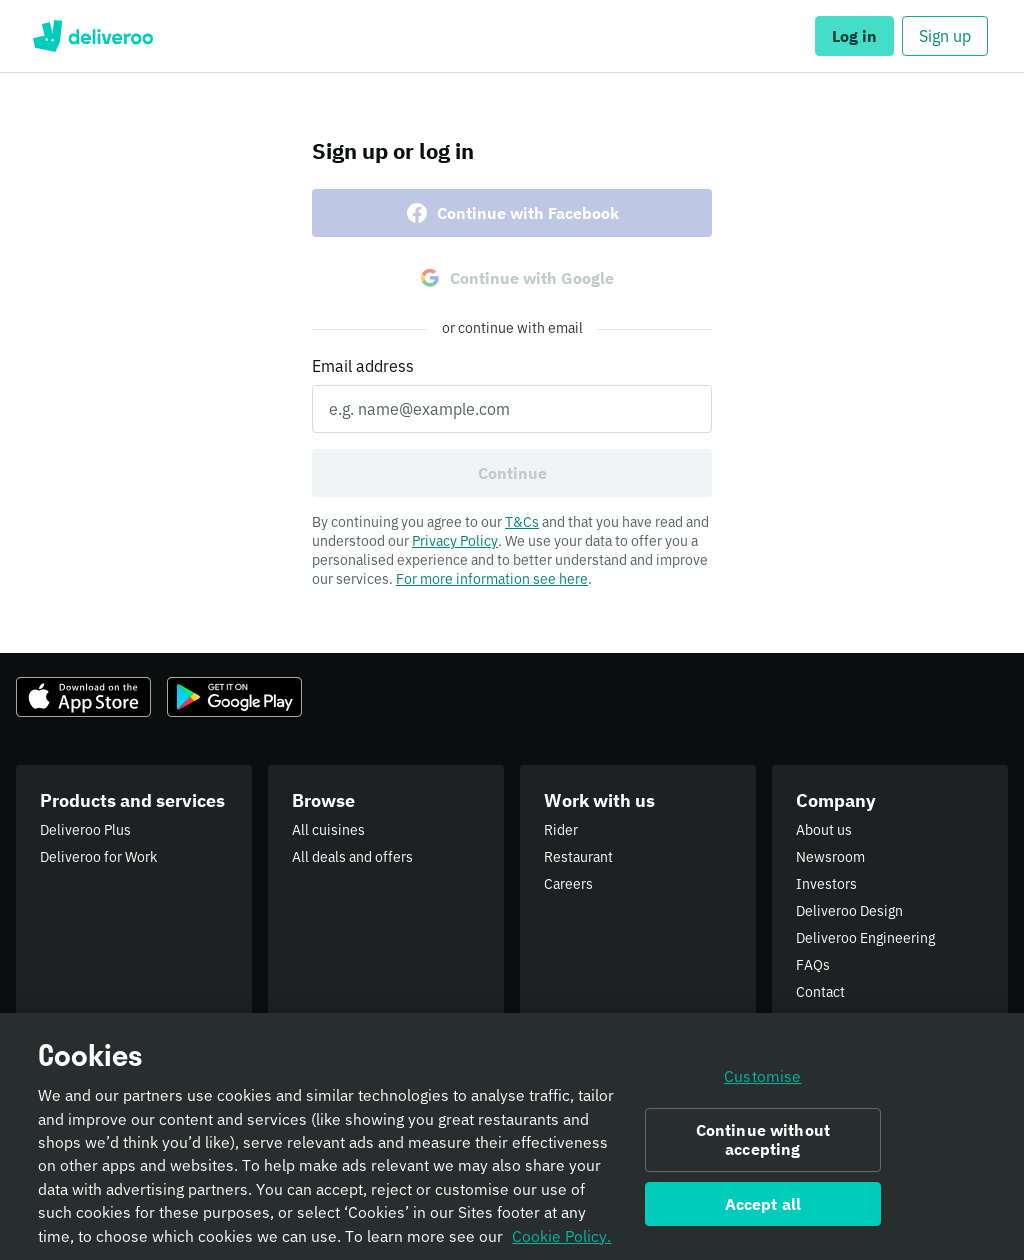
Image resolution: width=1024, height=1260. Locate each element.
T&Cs (522, 522)
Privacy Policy (455, 541)
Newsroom (830, 857)
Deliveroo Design (849, 911)
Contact (820, 992)
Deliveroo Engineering (865, 938)
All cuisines (328, 830)
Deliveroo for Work (98, 857)
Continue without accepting (763, 1139)
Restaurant (578, 857)
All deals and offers (352, 857)
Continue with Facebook (512, 213)
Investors (826, 884)
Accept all (763, 1204)
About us (824, 830)
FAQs (813, 965)
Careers (568, 884)
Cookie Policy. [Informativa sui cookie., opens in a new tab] (561, 1236)
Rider (561, 830)
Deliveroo (92, 36)
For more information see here (492, 579)
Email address (363, 366)
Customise (762, 1077)
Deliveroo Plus (85, 830)
